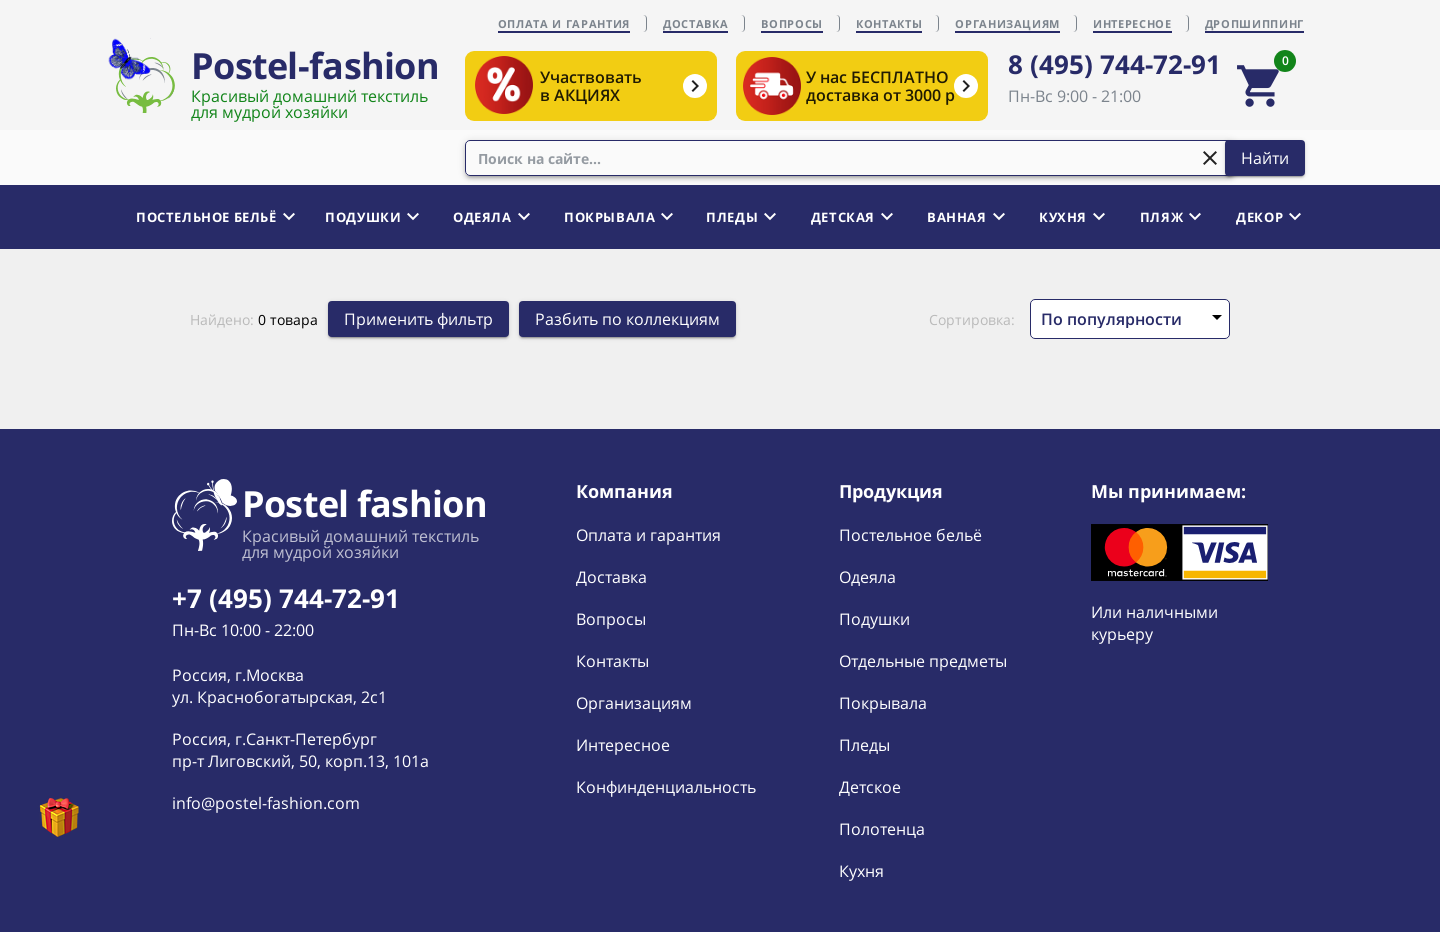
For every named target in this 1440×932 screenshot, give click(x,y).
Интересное (623, 745)
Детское (870, 787)
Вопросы (611, 619)
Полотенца (882, 829)
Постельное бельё (910, 535)
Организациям (634, 703)
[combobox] (850, 158)
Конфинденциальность (666, 787)
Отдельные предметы (923, 661)
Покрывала (883, 703)
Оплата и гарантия (648, 535)
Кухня (861, 871)
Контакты (612, 661)
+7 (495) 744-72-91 (286, 598)
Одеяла (867, 577)
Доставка (611, 577)
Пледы (864, 745)
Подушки (874, 619)
